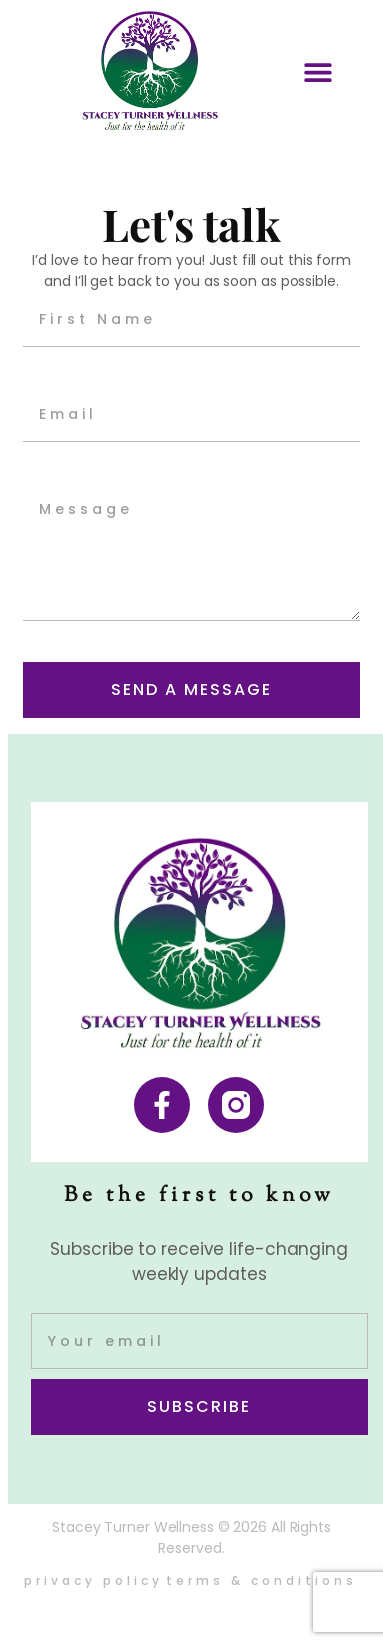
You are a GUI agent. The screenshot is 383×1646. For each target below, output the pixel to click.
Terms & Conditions (261, 1580)
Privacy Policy (93, 1580)
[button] (317, 71)
